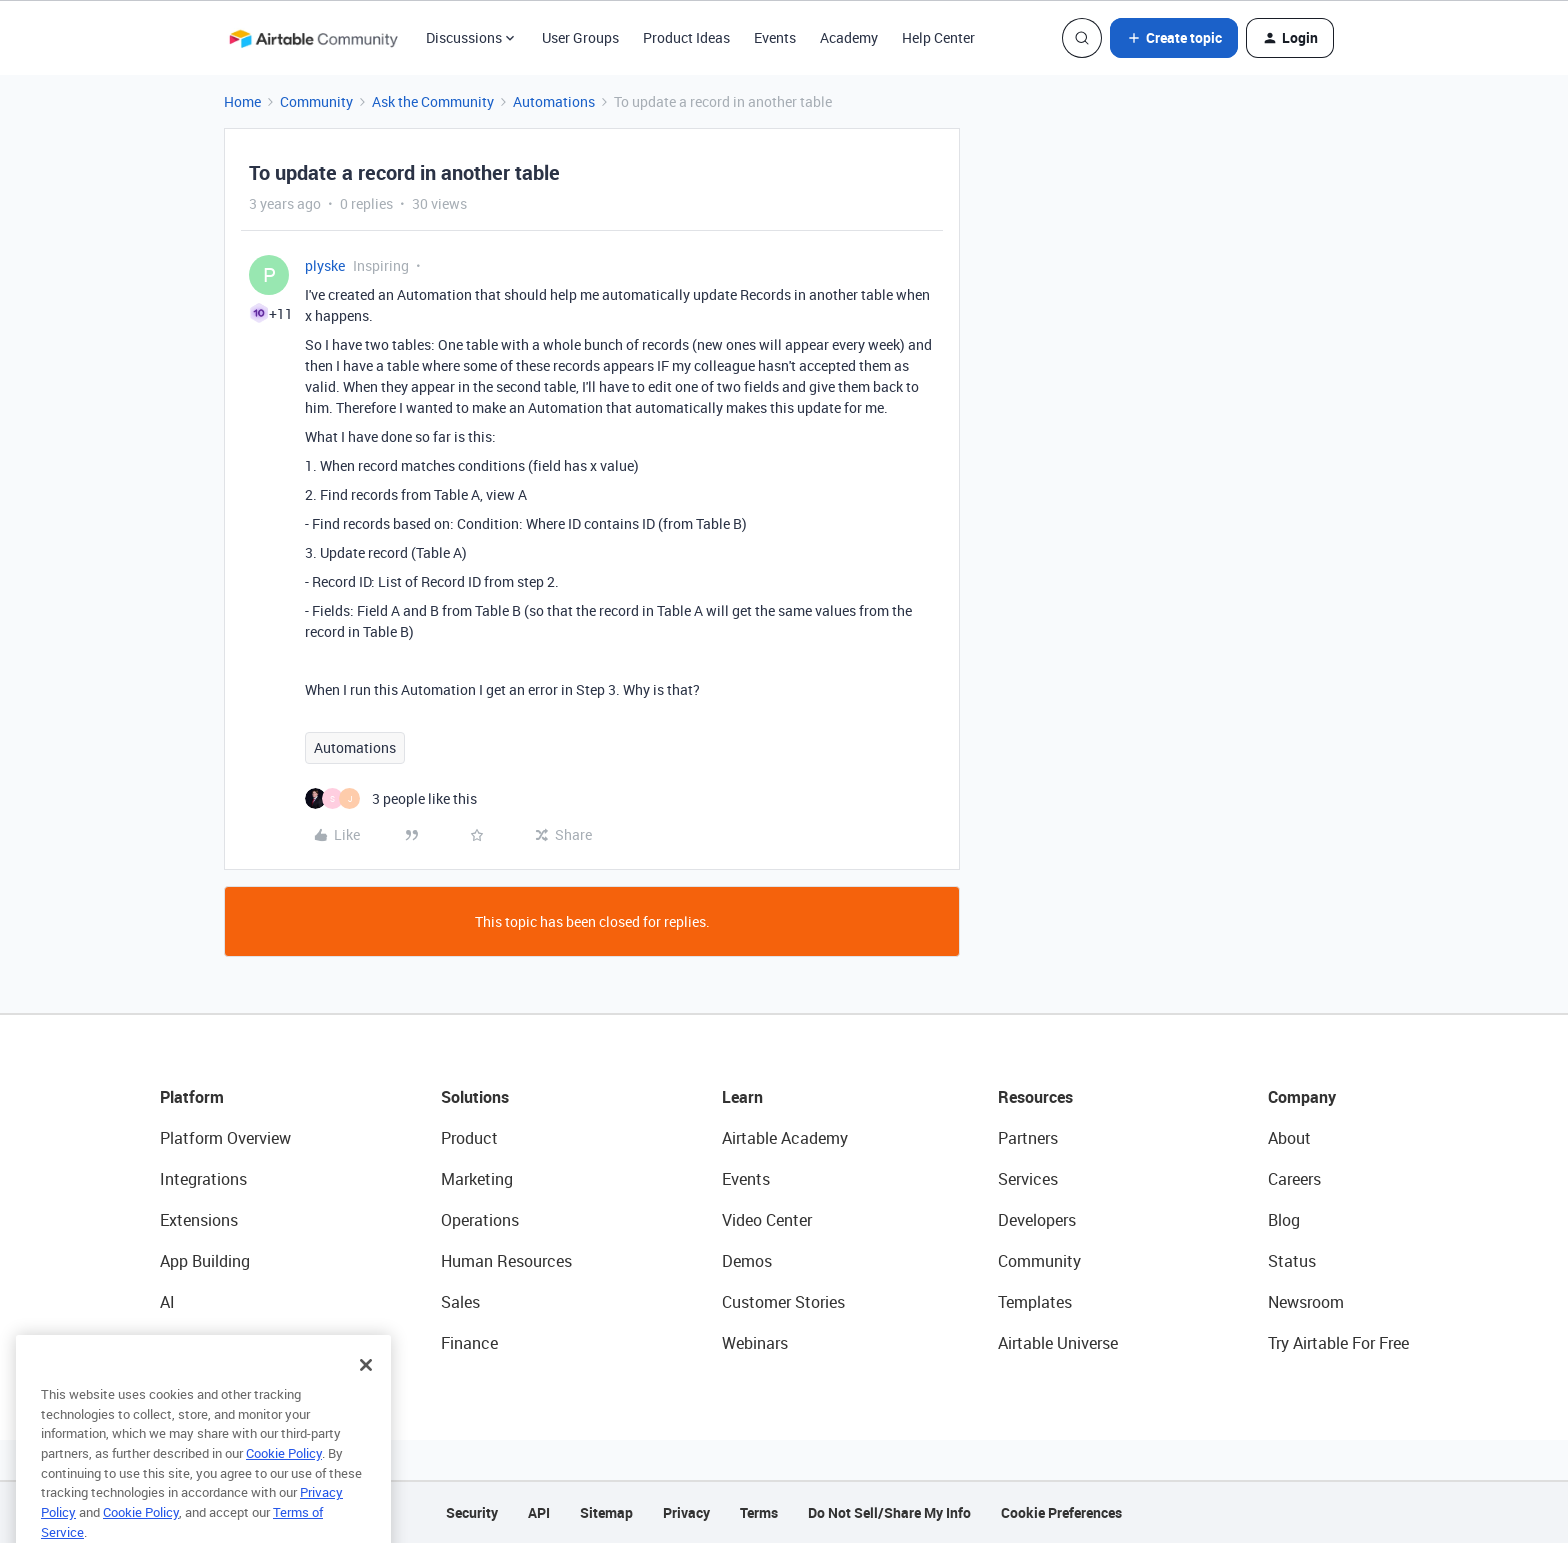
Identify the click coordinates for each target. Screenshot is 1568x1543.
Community (316, 101)
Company (1302, 1097)
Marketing (477, 1179)
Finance (469, 1343)
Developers (1037, 1220)
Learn (742, 1097)
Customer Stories (783, 1302)
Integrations (203, 1179)
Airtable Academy (785, 1138)
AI (167, 1302)
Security (472, 1512)
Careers (1294, 1179)
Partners (1028, 1138)
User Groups (580, 37)
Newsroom (1306, 1302)
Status (1292, 1261)
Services (1028, 1179)
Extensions (199, 1220)
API (539, 1512)
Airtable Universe (1058, 1343)
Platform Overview (225, 1138)
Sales (460, 1302)
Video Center (767, 1220)
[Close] (366, 1389)
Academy (849, 37)
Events (775, 37)
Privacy (686, 1512)
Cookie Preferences (1061, 1512)
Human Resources (506, 1261)
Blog (1284, 1220)
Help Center (938, 37)
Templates (1035, 1302)
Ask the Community (433, 101)
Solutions (475, 1097)
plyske (325, 265)
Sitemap (606, 1512)
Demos (747, 1261)
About (1289, 1138)
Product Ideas (686, 37)
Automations (554, 101)
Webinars (755, 1343)
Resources (1035, 1097)
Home (242, 101)
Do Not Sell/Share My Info (889, 1512)
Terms (759, 1512)
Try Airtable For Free (1338, 1343)
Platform (192, 1097)
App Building (205, 1261)
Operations (480, 1220)
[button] (1174, 38)
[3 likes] (391, 798)
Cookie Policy (284, 1477)
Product (469, 1138)
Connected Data (218, 1343)
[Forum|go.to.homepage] (313, 38)
